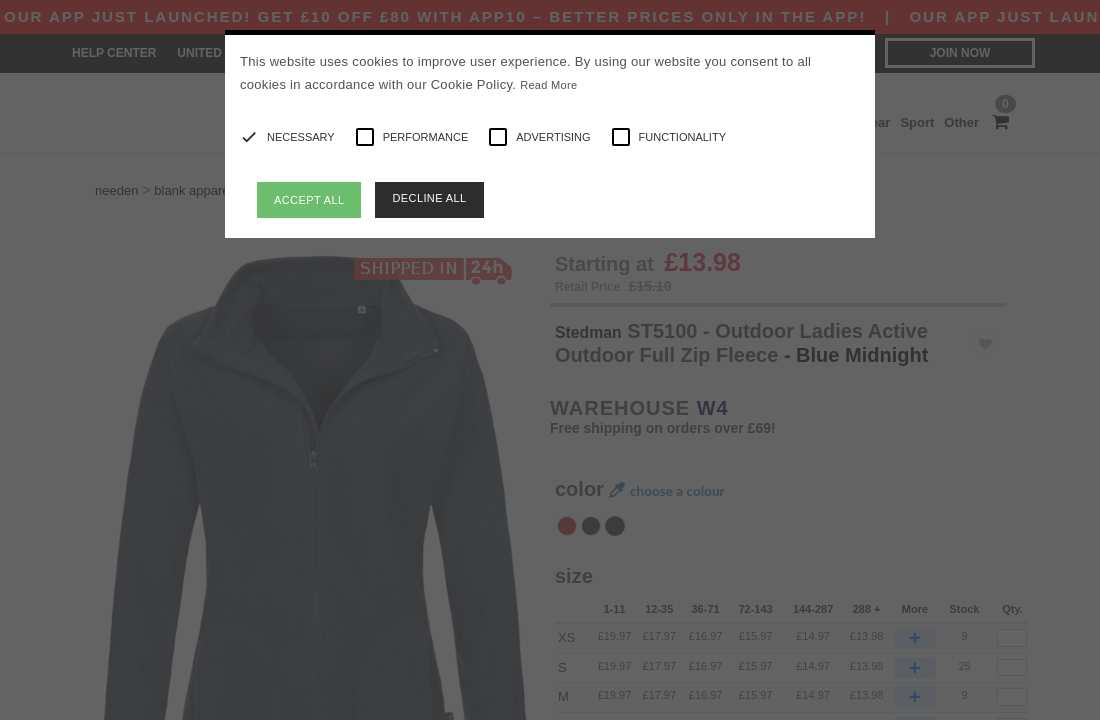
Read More (548, 85)
